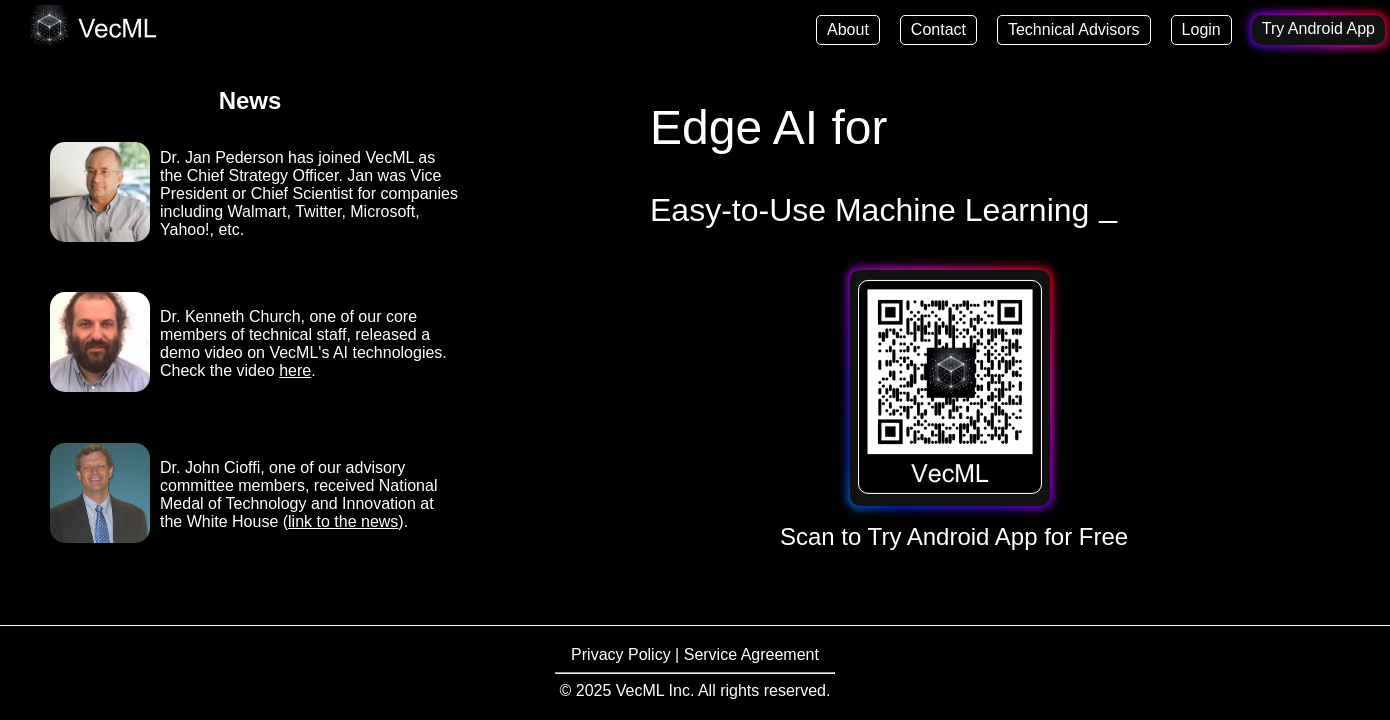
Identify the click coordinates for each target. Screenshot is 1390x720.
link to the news (343, 521)
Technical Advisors (1074, 29)
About (848, 29)
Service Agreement (751, 654)
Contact (938, 29)
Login (1201, 29)
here (295, 370)
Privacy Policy (623, 654)
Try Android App (1318, 28)
